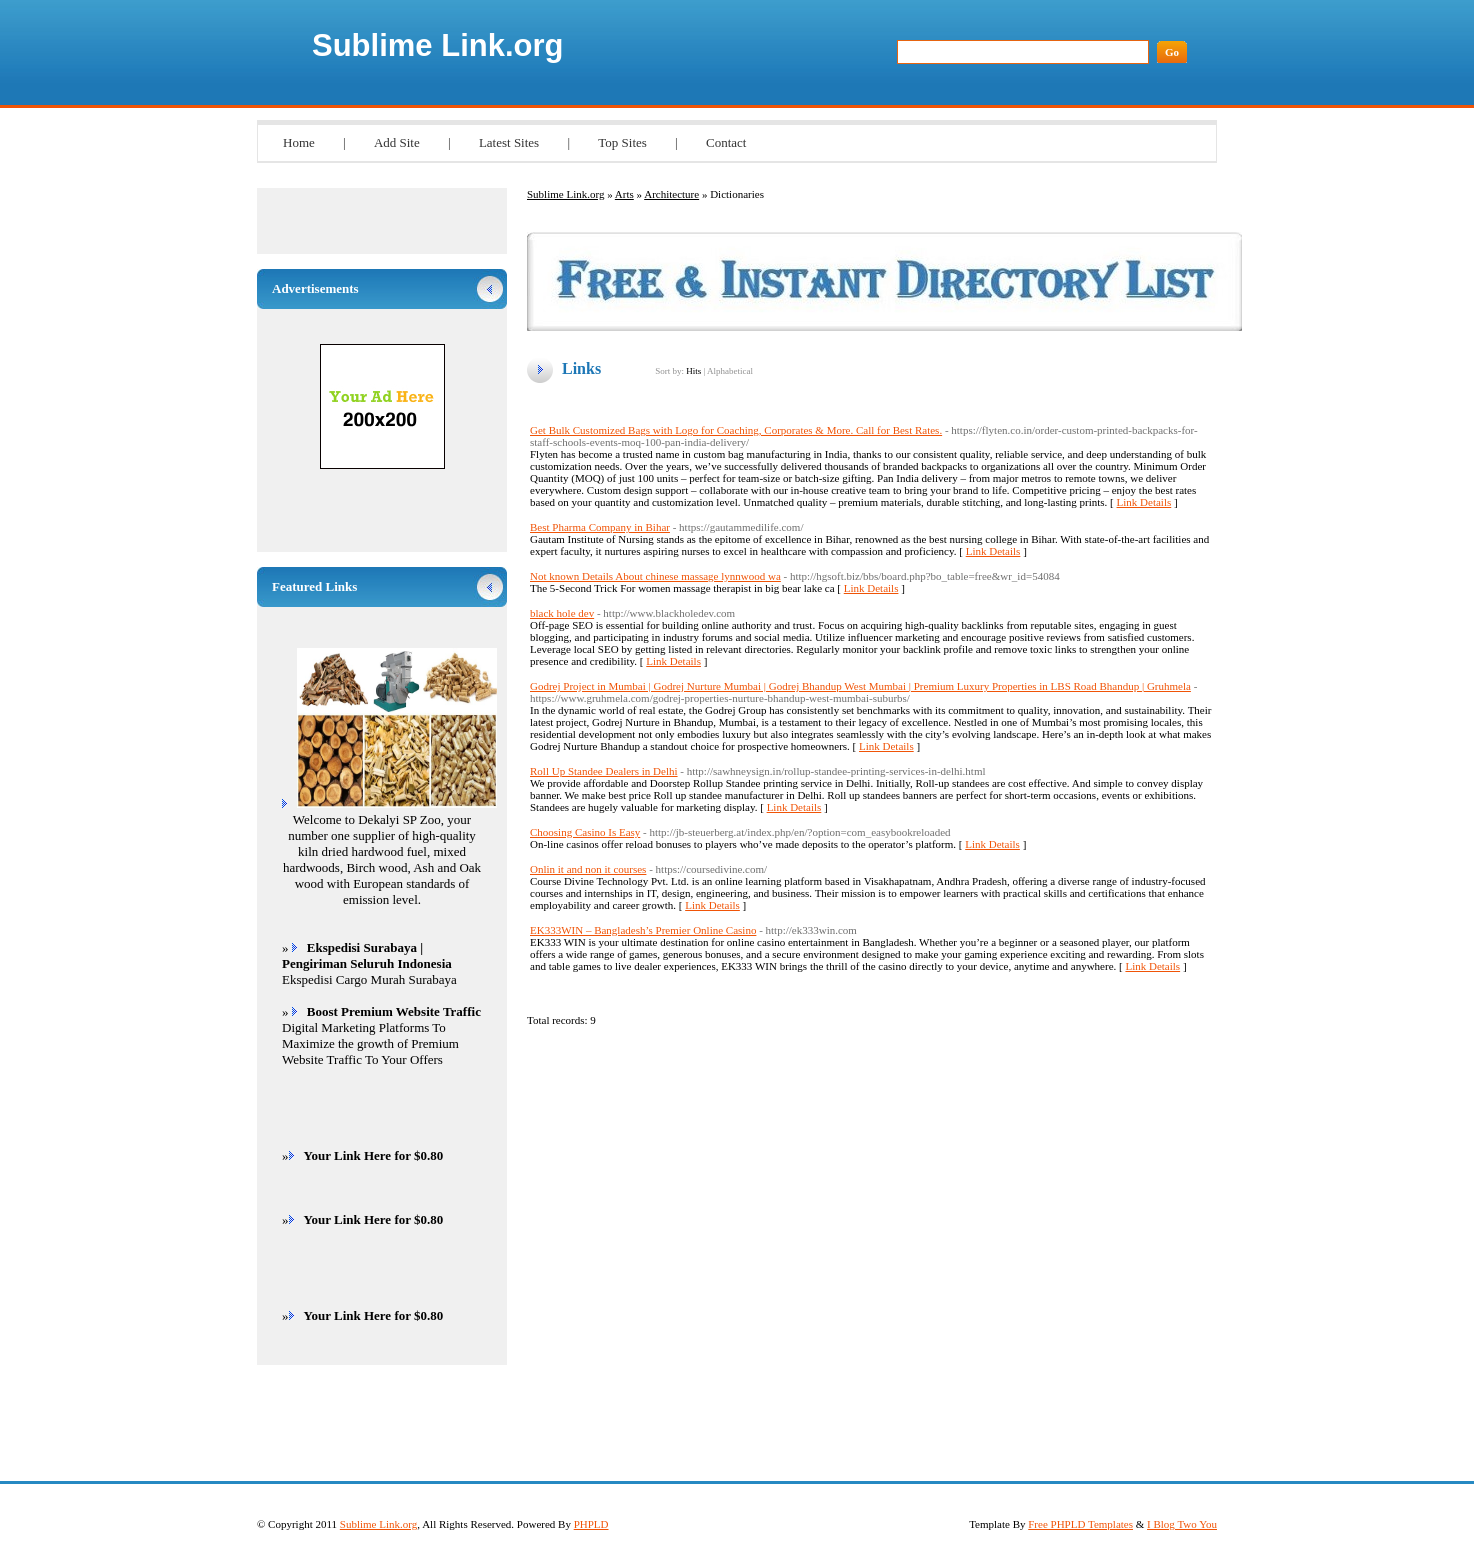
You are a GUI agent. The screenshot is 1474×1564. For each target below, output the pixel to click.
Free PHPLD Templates (1080, 1524)
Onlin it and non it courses (588, 869)
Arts (624, 194)
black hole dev (562, 613)
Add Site (397, 142)
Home (299, 142)
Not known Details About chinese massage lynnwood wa (655, 576)
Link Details (1144, 502)
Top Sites (622, 142)
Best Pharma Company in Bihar (600, 527)
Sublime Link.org (437, 45)
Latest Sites (509, 142)
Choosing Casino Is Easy (585, 832)
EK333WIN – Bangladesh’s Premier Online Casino (643, 930)
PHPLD (591, 1524)
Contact (726, 142)
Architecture (671, 194)
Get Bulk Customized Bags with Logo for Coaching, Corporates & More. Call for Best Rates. (736, 430)
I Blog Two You (1182, 1524)
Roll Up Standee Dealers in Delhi (604, 771)
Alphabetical (730, 371)
